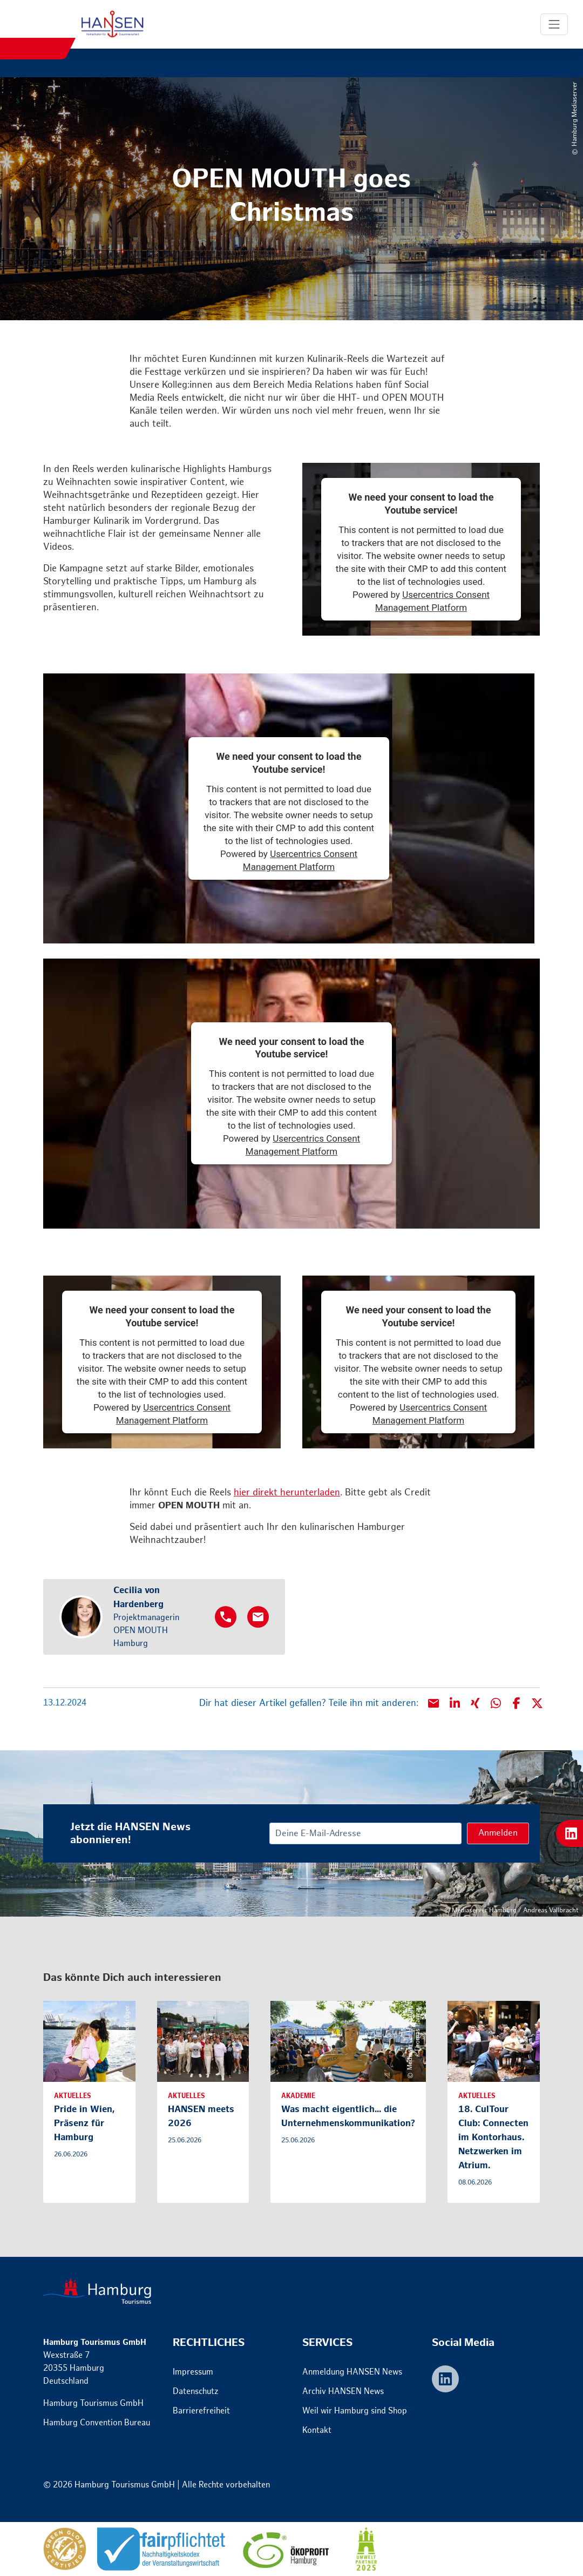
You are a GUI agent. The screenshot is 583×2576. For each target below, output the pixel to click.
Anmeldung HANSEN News (352, 2372)
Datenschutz (196, 2391)
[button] (455, 1703)
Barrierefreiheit (201, 2411)
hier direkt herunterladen (287, 1492)
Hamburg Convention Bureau (96, 2422)
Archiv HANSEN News (343, 2391)
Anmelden (498, 1833)
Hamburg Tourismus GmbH (93, 2403)
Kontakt (316, 2430)
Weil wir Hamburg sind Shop (354, 2411)
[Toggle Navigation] (554, 24)
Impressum (193, 2372)
